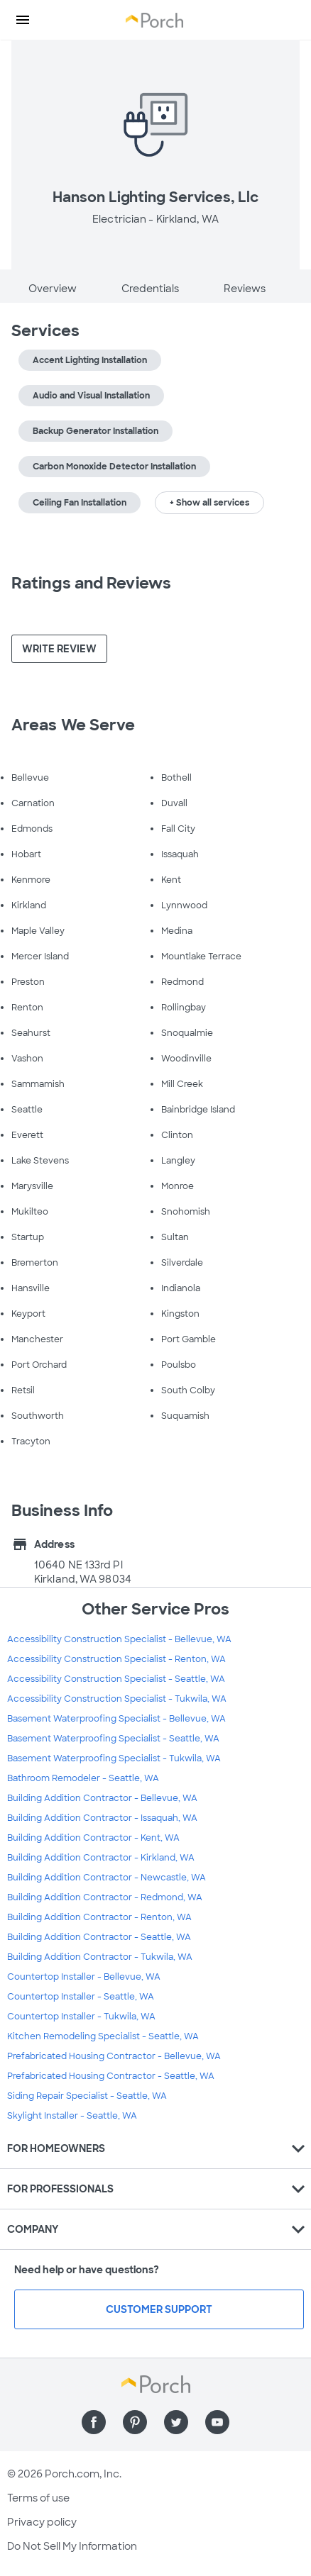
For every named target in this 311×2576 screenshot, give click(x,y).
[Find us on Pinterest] (135, 2422)
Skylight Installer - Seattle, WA (72, 2115)
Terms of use (38, 2498)
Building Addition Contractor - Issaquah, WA (102, 1818)
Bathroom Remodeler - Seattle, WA (83, 1778)
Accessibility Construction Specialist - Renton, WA (116, 1659)
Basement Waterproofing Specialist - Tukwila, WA (114, 1758)
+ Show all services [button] (209, 502)
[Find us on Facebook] (94, 2422)
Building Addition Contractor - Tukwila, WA (99, 1957)
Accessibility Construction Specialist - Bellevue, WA (119, 1639)
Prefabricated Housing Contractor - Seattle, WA (110, 2076)
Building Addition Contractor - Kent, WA (93, 1838)
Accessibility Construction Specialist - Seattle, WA (116, 1679)
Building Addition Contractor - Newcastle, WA (106, 1877)
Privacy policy (42, 2522)
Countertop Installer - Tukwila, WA (81, 2016)
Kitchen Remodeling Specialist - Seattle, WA (103, 2036)
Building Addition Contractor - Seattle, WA (99, 1937)
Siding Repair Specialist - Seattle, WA (87, 2096)
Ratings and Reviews (91, 583)
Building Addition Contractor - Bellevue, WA (102, 1798)
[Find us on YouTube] (217, 2422)
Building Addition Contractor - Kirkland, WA (101, 1857)
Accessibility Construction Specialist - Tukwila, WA (117, 1699)
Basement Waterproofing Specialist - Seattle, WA (113, 1738)
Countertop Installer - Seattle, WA (80, 1996)
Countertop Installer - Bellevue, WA (83, 1977)
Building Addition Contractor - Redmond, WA (104, 1897)
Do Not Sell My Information (72, 2546)
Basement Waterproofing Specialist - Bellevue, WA (116, 1718)
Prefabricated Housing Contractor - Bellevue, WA (114, 2056)
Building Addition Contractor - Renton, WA (99, 1917)
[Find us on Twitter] (176, 2422)
